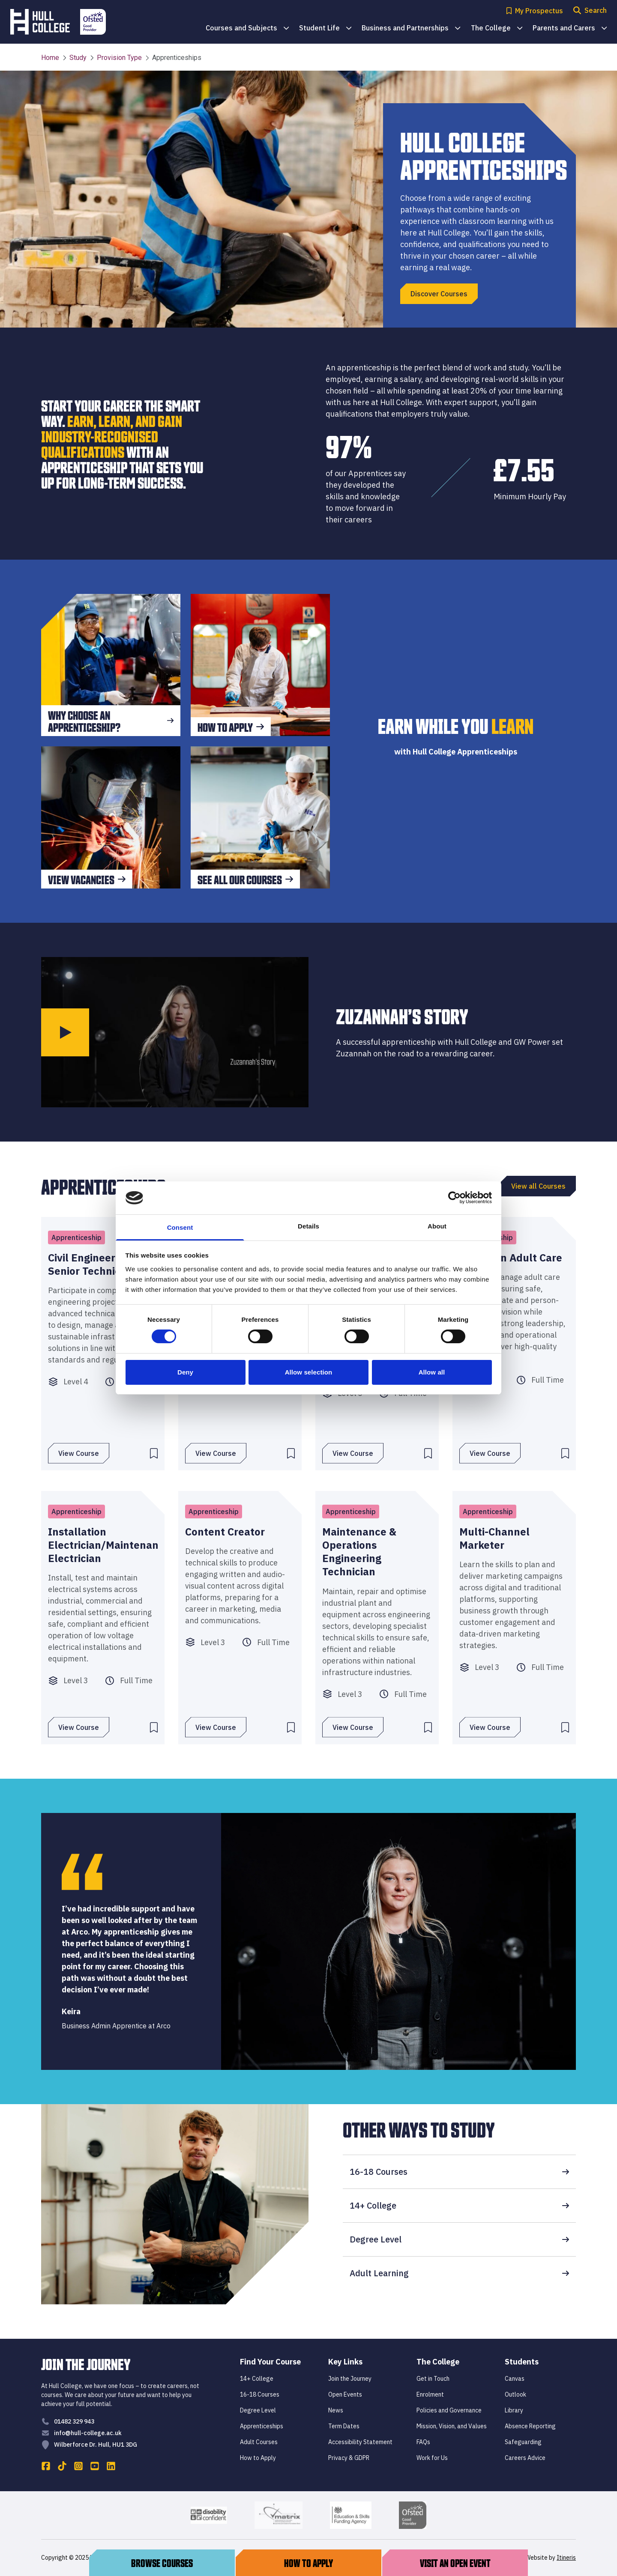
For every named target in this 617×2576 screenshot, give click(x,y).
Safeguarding (523, 2442)
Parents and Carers (570, 28)
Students (522, 2362)
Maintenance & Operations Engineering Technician (359, 1552)
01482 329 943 (74, 2421)
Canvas (514, 2378)
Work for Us (432, 2458)
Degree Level (459, 2239)
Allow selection (308, 1372)
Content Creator (225, 1531)
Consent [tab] (180, 1227)
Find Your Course (270, 2362)
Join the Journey (349, 2378)
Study (75, 58)
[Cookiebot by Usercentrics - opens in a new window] (454, 1197)
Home (50, 58)
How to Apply (258, 2458)
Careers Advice (525, 2458)
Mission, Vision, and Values (451, 2426)
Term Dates (343, 2426)
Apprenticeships (261, 2426)
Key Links (345, 2362)
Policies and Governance (449, 2410)
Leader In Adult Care (510, 1257)
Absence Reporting (530, 2426)
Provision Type (116, 58)
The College (496, 28)
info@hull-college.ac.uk (88, 2433)
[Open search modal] (590, 11)
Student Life (325, 28)
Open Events (345, 2394)
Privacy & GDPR (348, 2458)
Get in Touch (432, 2378)
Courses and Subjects (247, 28)
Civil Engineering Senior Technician (91, 1264)
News (335, 2410)
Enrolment (430, 2394)
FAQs (423, 2442)
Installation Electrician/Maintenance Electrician (103, 1545)
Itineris (566, 2557)
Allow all (432, 1372)
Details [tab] (308, 1226)
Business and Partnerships (411, 28)
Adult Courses (259, 2442)
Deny (185, 1372)
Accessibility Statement (360, 2442)
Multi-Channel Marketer (494, 1538)
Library (514, 2410)
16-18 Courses (459, 2171)
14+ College (459, 2205)
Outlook (515, 2394)
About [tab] (437, 1226)
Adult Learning (459, 2273)
